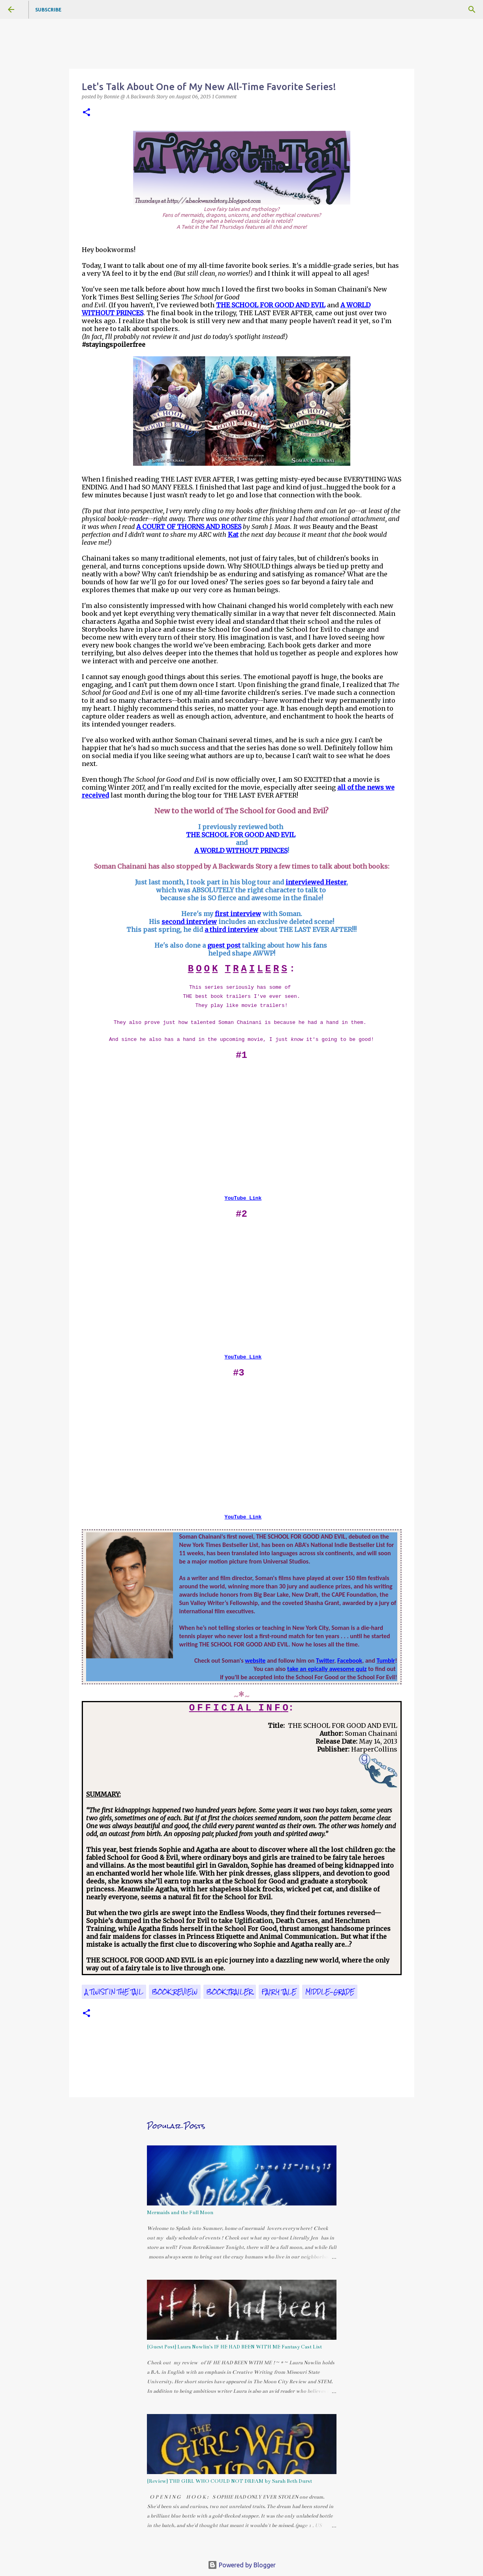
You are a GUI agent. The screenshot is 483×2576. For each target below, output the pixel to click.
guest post (224, 945)
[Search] (472, 9)
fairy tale (279, 1991)
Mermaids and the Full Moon (180, 2212)
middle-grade (329, 1991)
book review (174, 1991)
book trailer (230, 1991)
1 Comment (224, 97)
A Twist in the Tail (114, 1991)
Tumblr (385, 1660)
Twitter (325, 1660)
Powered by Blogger (242, 2564)
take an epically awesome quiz (326, 1669)
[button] (86, 112)
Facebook (349, 1660)
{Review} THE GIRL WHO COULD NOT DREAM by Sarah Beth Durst (229, 2481)
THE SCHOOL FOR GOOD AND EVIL (240, 835)
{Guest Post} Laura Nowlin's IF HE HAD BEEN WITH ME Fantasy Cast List (234, 2347)
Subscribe (48, 9)
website (255, 1660)
